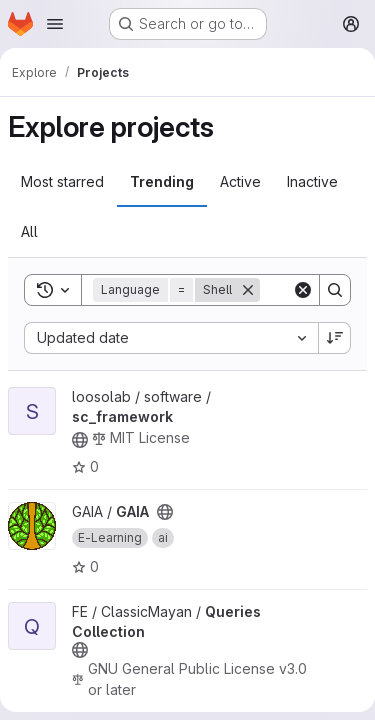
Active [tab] (240, 181)
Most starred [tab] (62, 181)
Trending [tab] (162, 181)
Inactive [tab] (312, 181)
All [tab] (29, 231)
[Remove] (248, 290)
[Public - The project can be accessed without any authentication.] (80, 440)
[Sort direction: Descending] (335, 338)
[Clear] (303, 290)
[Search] (335, 290)
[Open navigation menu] (55, 24)
